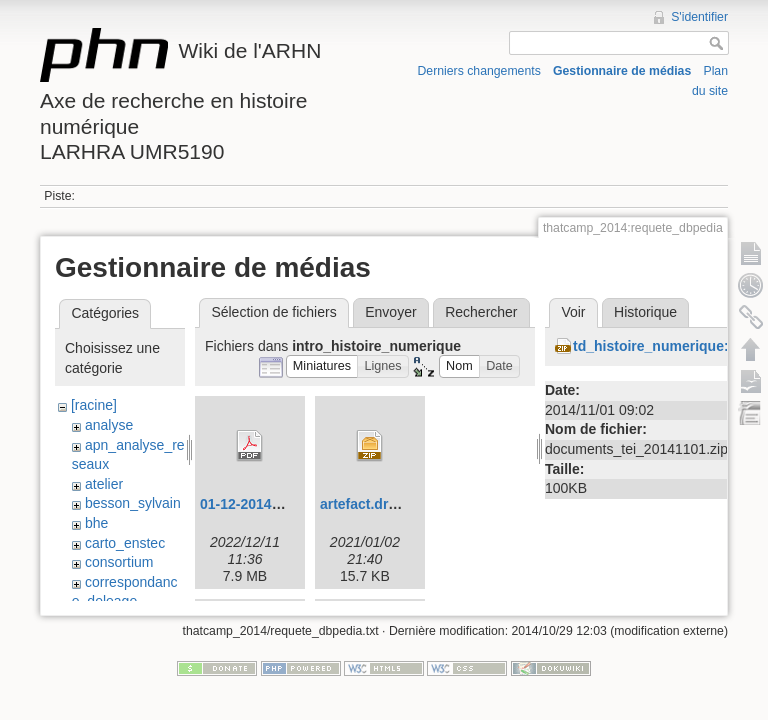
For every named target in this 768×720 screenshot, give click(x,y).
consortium (119, 562)
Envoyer (390, 312)
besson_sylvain (133, 503)
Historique (645, 312)
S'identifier (699, 17)
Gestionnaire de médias (622, 71)
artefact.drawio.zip (381, 504)
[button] (322, 366)
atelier (104, 484)
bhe (96, 523)
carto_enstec (125, 543)
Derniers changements (479, 71)
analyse (109, 425)
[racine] (94, 405)
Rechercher (481, 312)
